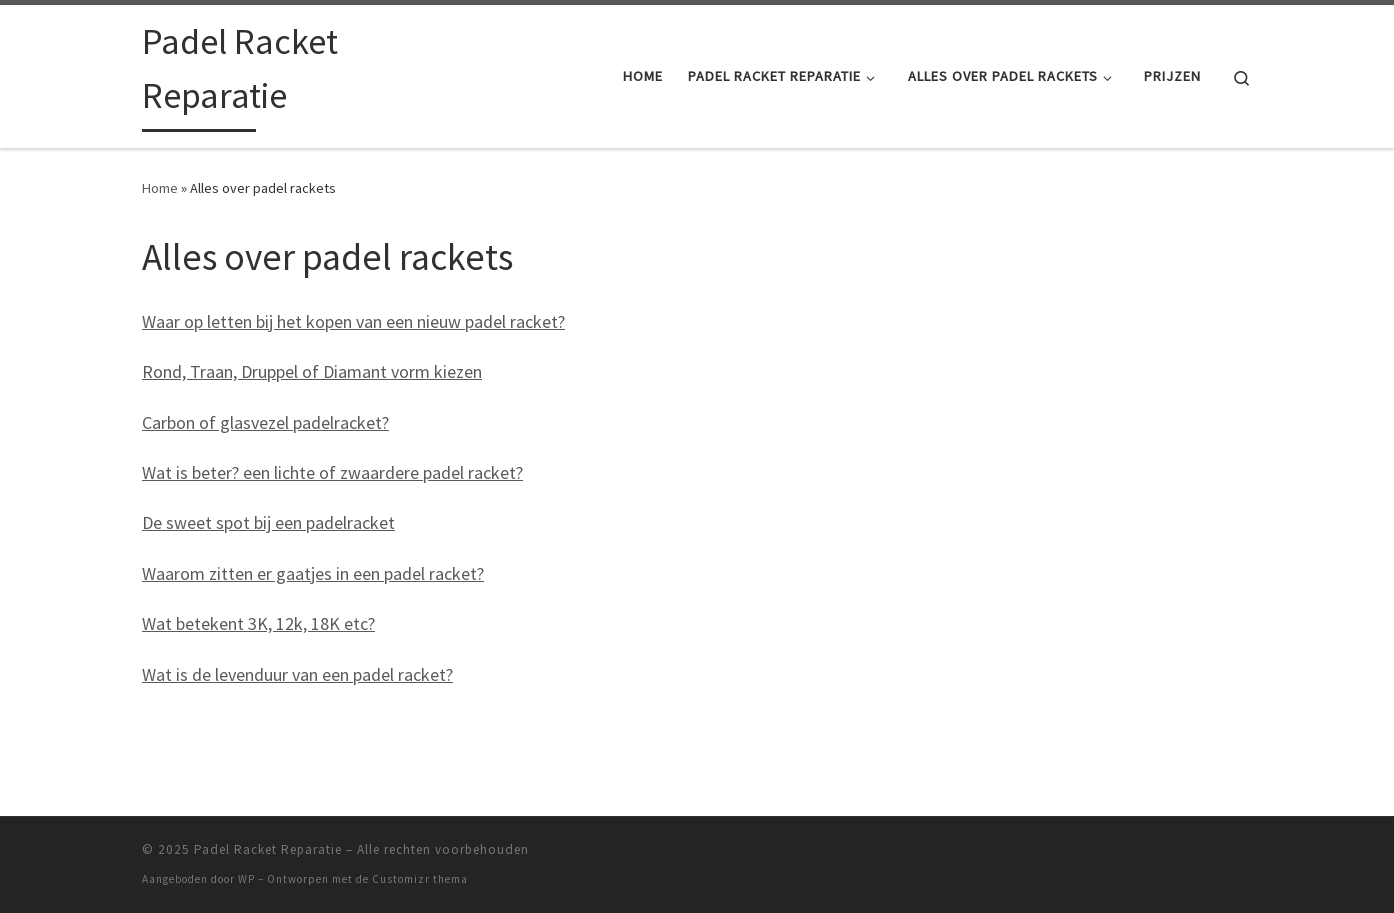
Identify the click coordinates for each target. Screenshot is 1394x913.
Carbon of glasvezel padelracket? (265, 422)
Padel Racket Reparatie (268, 849)
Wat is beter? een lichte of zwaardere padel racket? (332, 472)
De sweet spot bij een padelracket (268, 522)
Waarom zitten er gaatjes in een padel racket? (313, 573)
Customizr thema (420, 879)
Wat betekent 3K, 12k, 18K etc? (258, 623)
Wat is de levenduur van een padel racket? (297, 674)
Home (160, 188)
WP (246, 879)
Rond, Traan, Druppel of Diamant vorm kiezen (312, 371)
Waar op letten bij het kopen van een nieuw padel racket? (353, 321)
